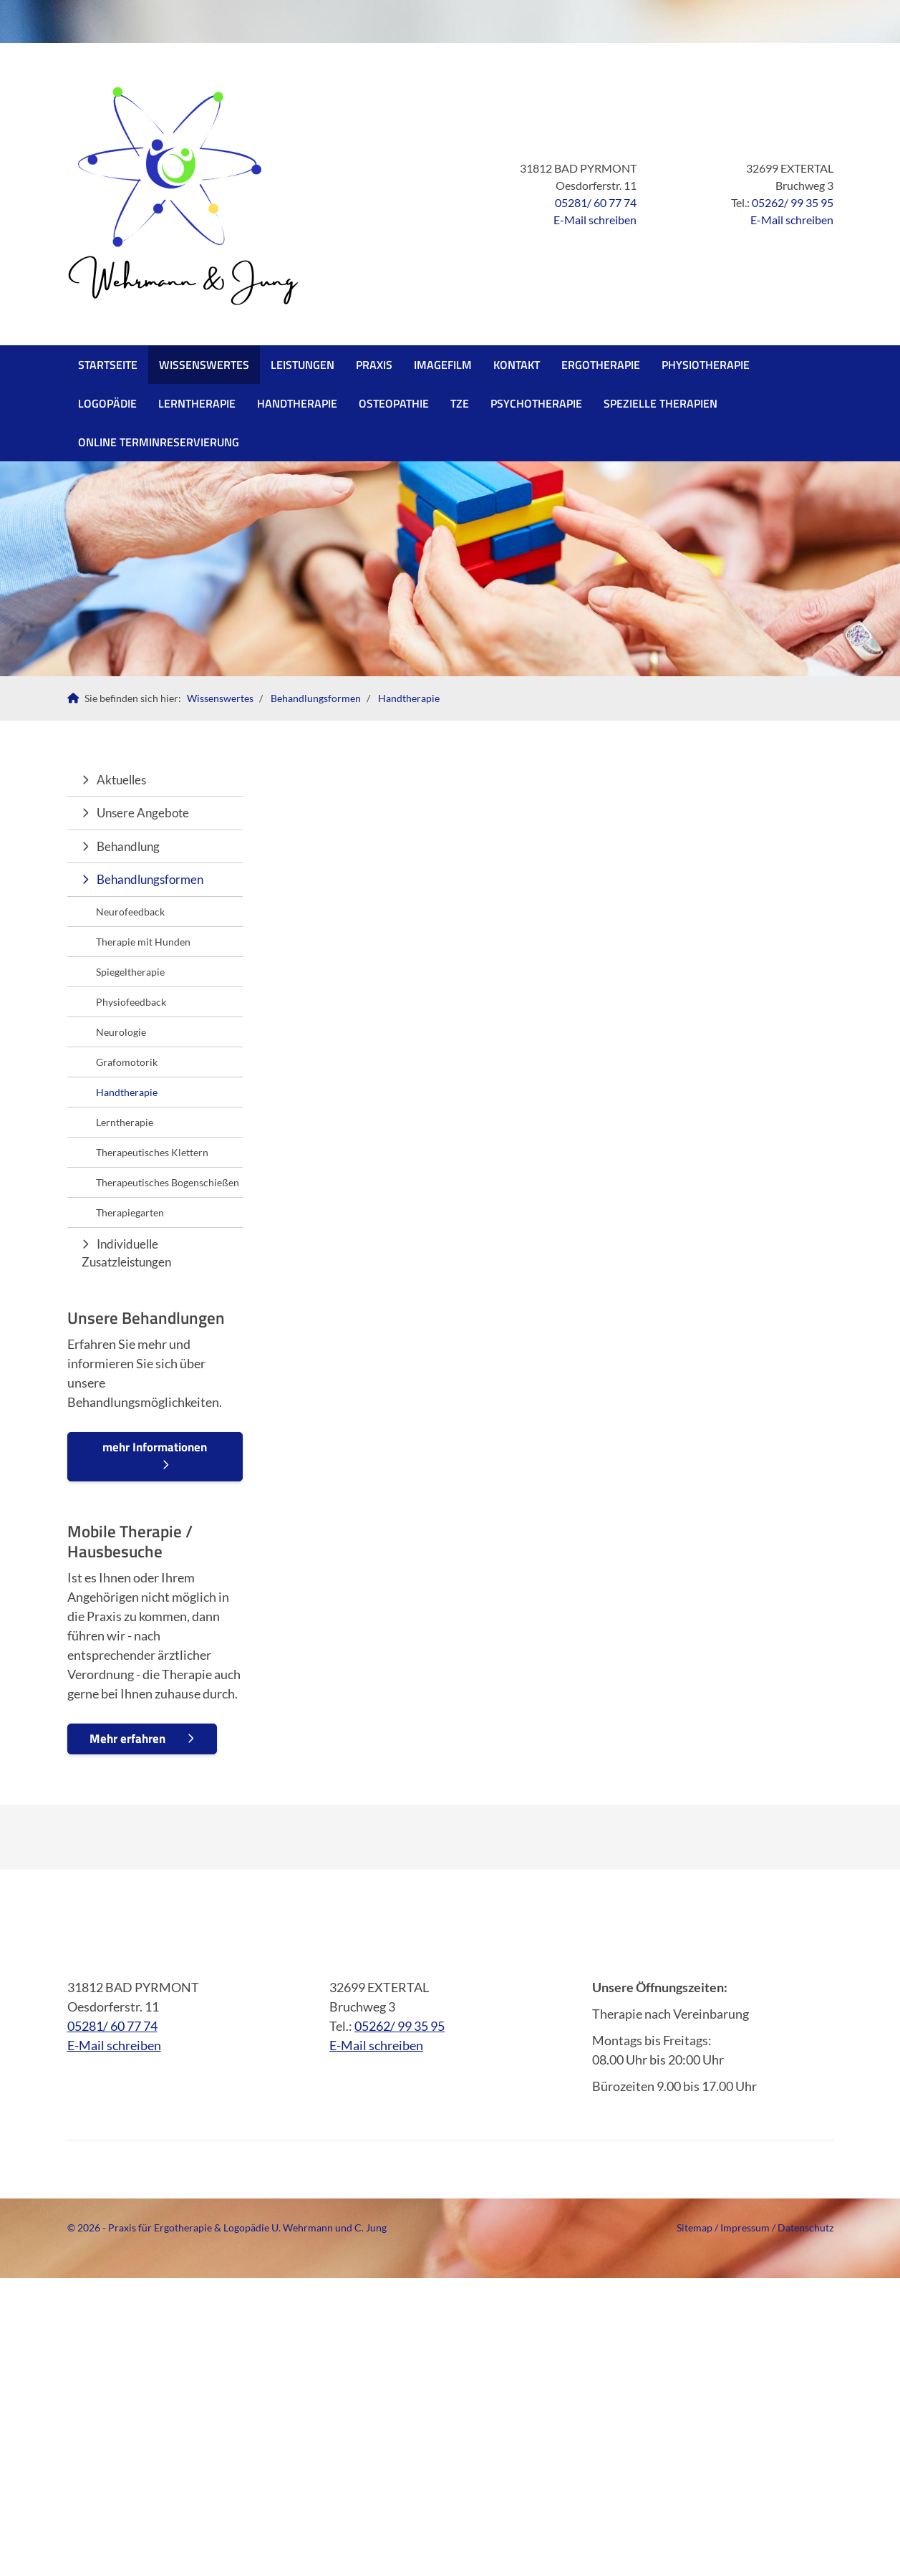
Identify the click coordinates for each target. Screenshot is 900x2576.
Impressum (745, 2227)
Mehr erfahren (127, 1738)
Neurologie (121, 1032)
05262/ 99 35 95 (792, 202)
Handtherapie (297, 403)
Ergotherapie (600, 364)
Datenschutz (805, 2227)
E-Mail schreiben (595, 219)
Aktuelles (121, 779)
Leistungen (302, 364)
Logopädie (107, 403)
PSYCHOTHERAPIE (536, 403)
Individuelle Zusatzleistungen (126, 1253)
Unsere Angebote (143, 812)
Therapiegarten (130, 1212)
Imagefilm (443, 364)
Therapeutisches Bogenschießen (167, 1182)
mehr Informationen (154, 1447)
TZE (459, 403)
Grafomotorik (127, 1062)
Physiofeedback (131, 1002)
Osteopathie (394, 403)
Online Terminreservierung (158, 442)
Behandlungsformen (316, 698)
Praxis (374, 364)
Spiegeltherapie (130, 972)
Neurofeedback (130, 911)
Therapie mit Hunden (143, 942)
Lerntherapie (197, 403)
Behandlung (128, 846)
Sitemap (694, 2227)
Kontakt (516, 364)
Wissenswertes (204, 364)
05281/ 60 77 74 (596, 202)
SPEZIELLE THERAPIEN (660, 403)
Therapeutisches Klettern (152, 1152)
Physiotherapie (706, 364)
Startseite (107, 364)
